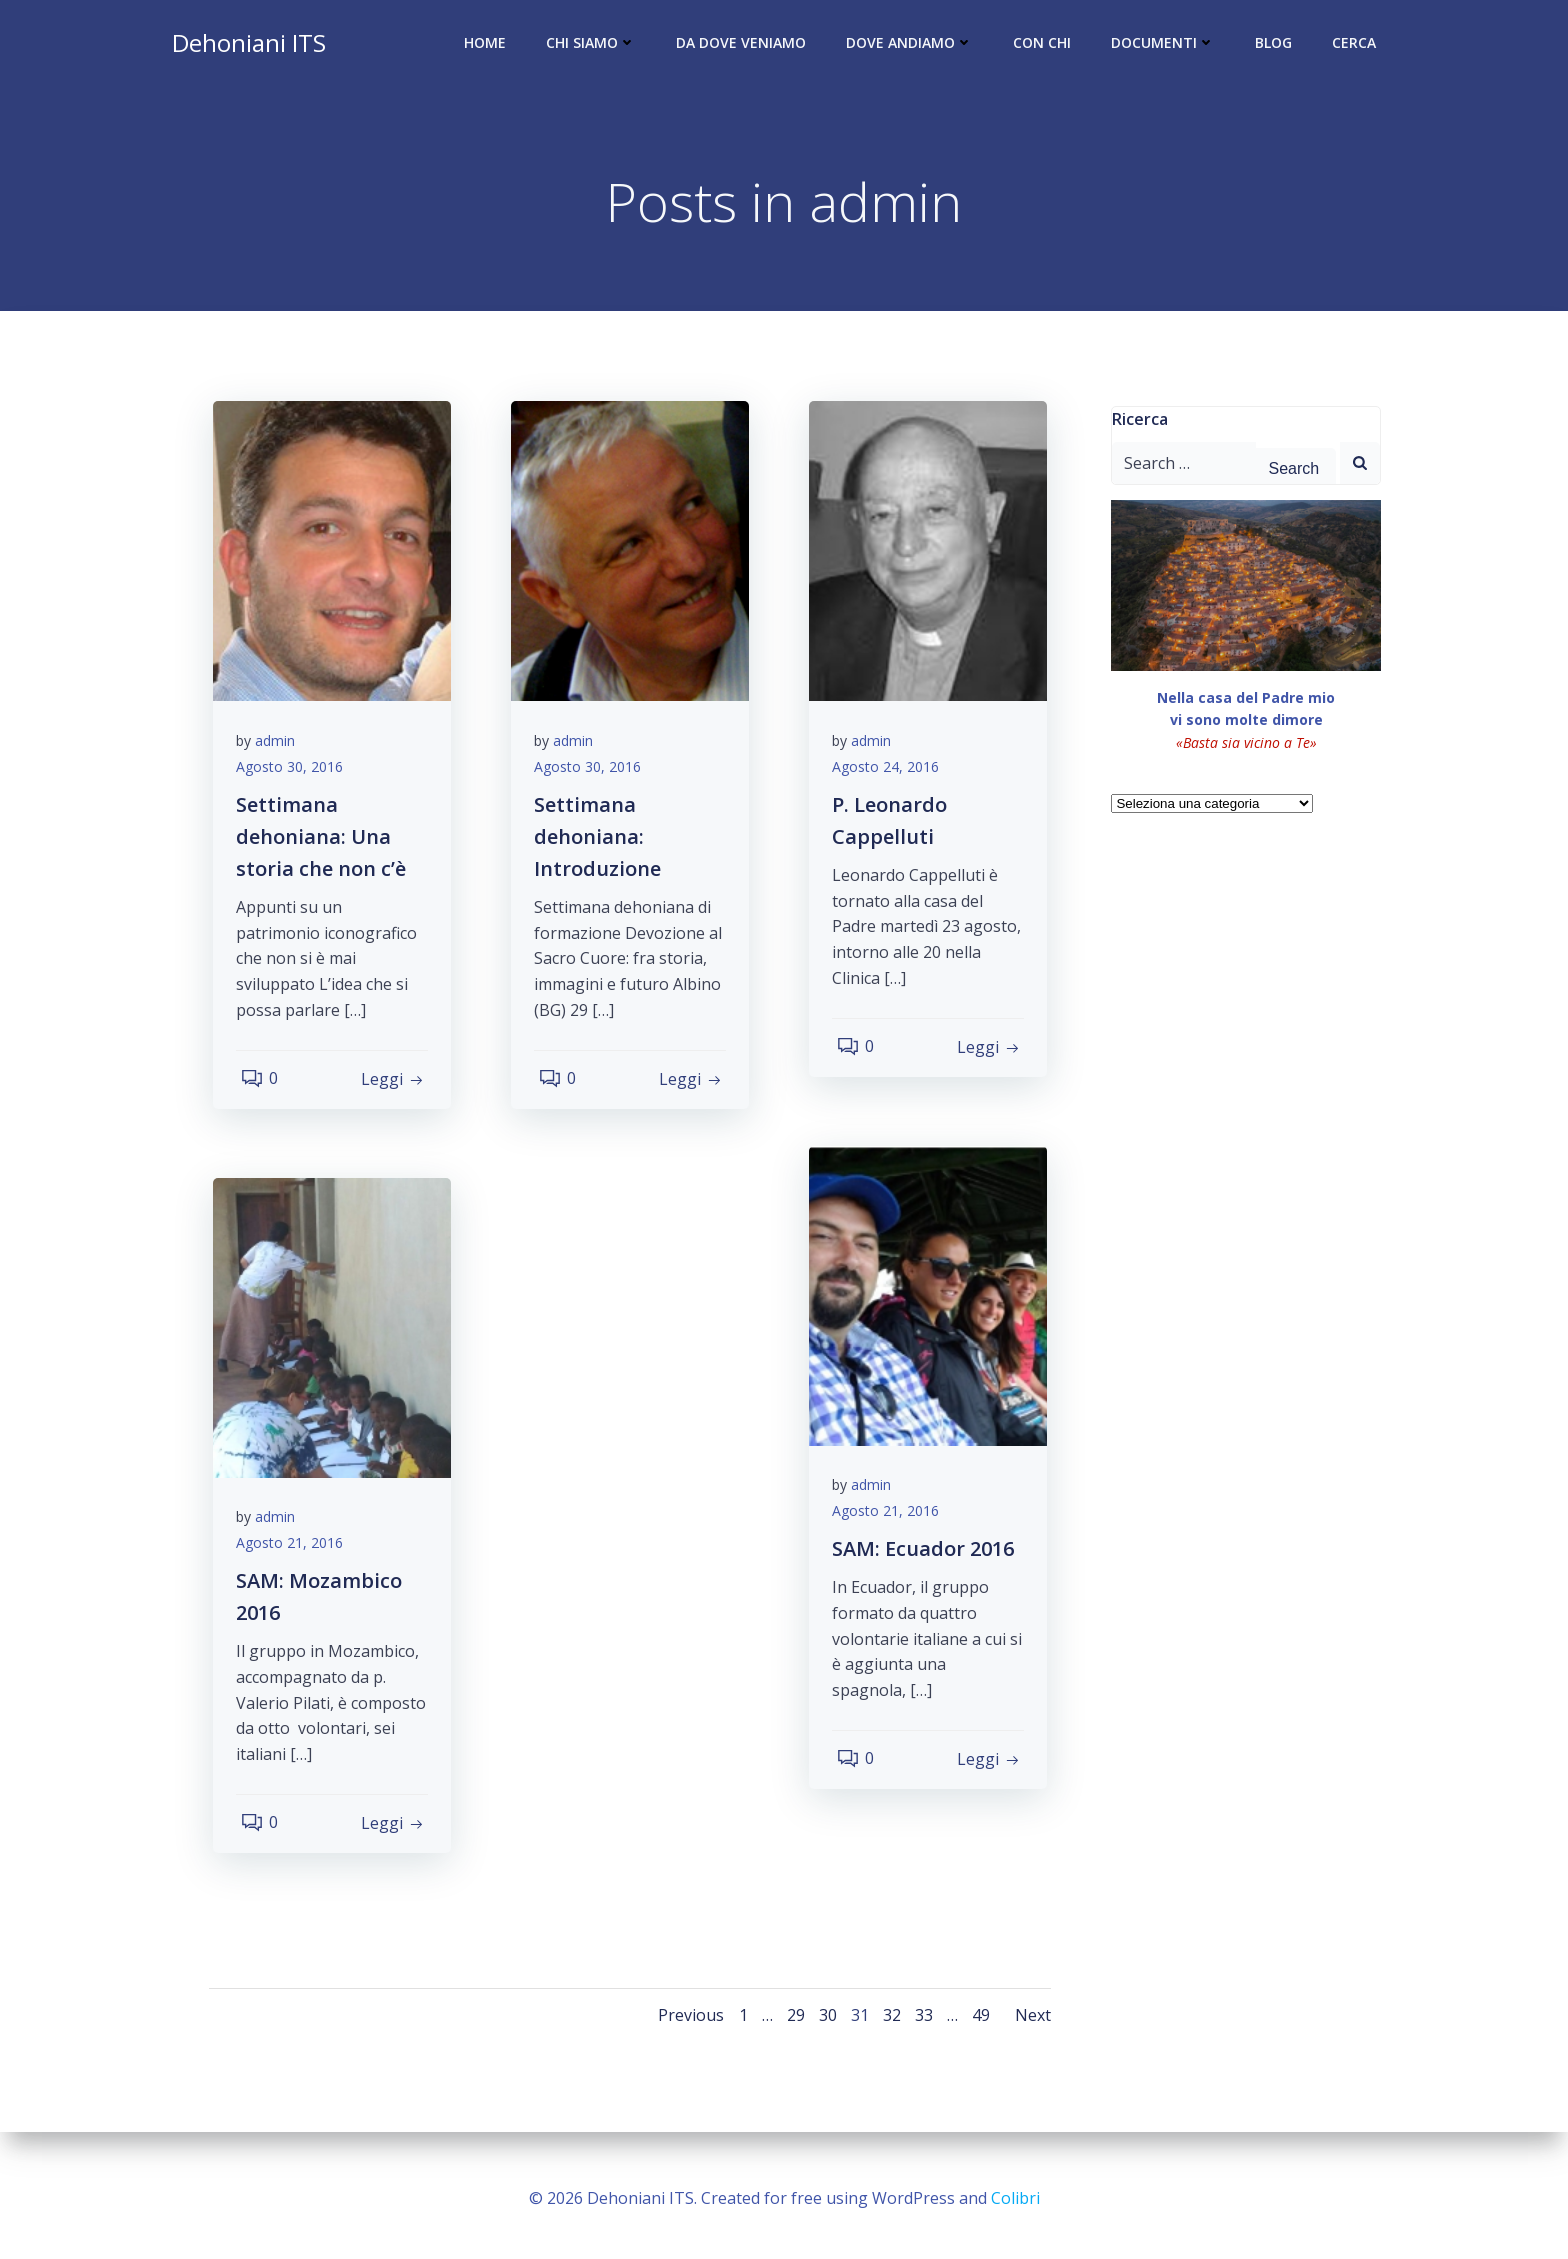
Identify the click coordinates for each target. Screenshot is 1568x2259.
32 (888, 2023)
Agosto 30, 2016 (296, 776)
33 (920, 2023)
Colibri (1015, 2199)
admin (282, 750)
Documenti (1167, 45)
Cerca (1358, 45)
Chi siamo (595, 45)
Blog (1277, 45)
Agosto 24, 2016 (892, 776)
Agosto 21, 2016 (892, 1520)
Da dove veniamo (745, 45)
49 (977, 2023)
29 (792, 2023)
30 (824, 2023)
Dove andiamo (913, 45)
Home (489, 45)
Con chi (1046, 45)
